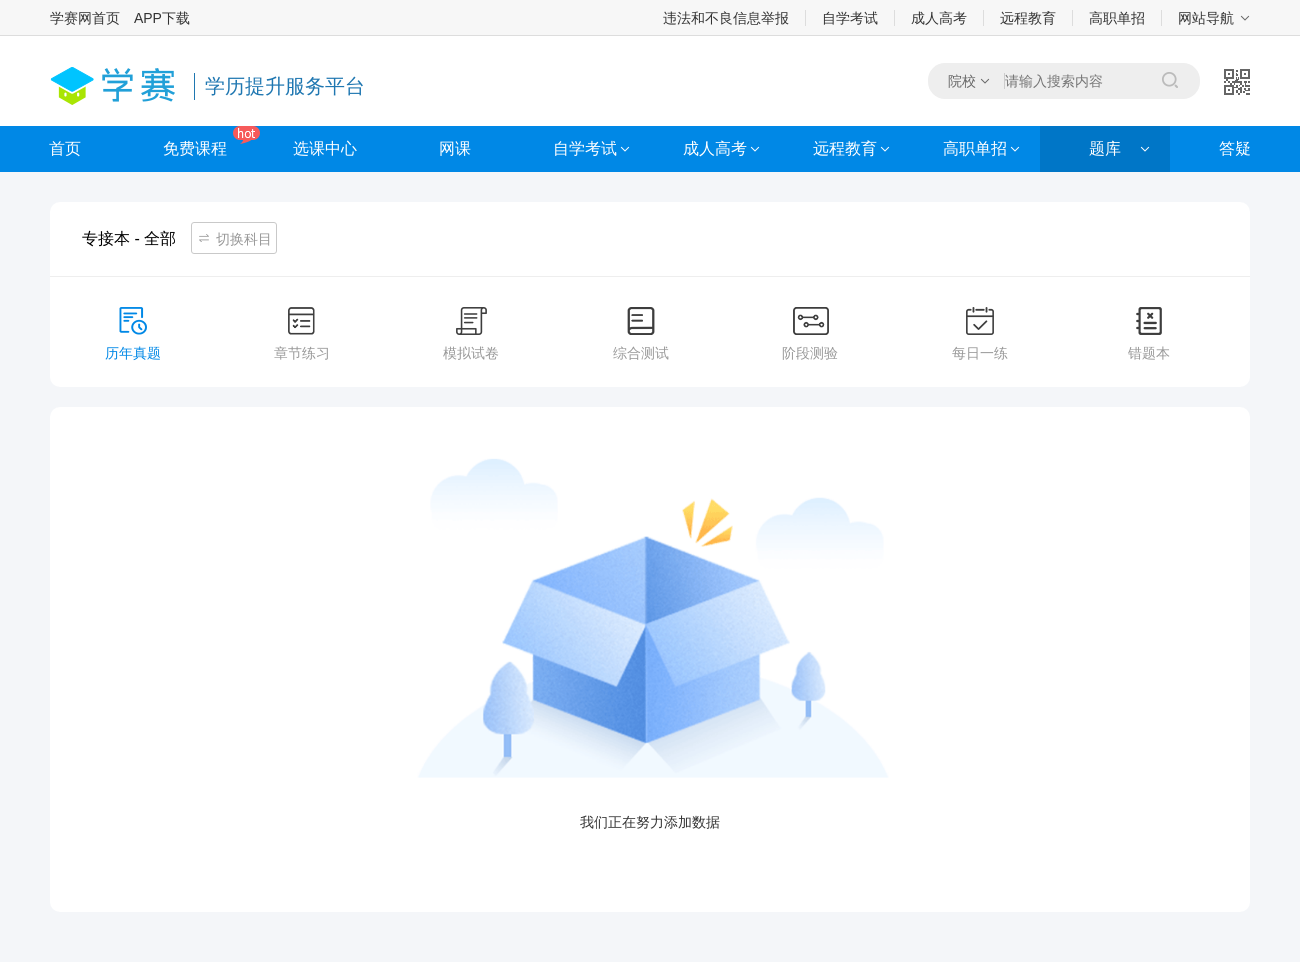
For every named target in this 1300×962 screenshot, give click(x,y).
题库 (1105, 148)
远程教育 (1028, 18)
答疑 (1235, 148)
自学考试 (850, 18)
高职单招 (1117, 18)
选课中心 (325, 148)
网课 (455, 148)
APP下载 (162, 18)
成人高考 (939, 18)
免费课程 (195, 148)
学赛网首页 (85, 18)
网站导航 (1206, 18)
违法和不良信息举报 (726, 18)
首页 (65, 148)
